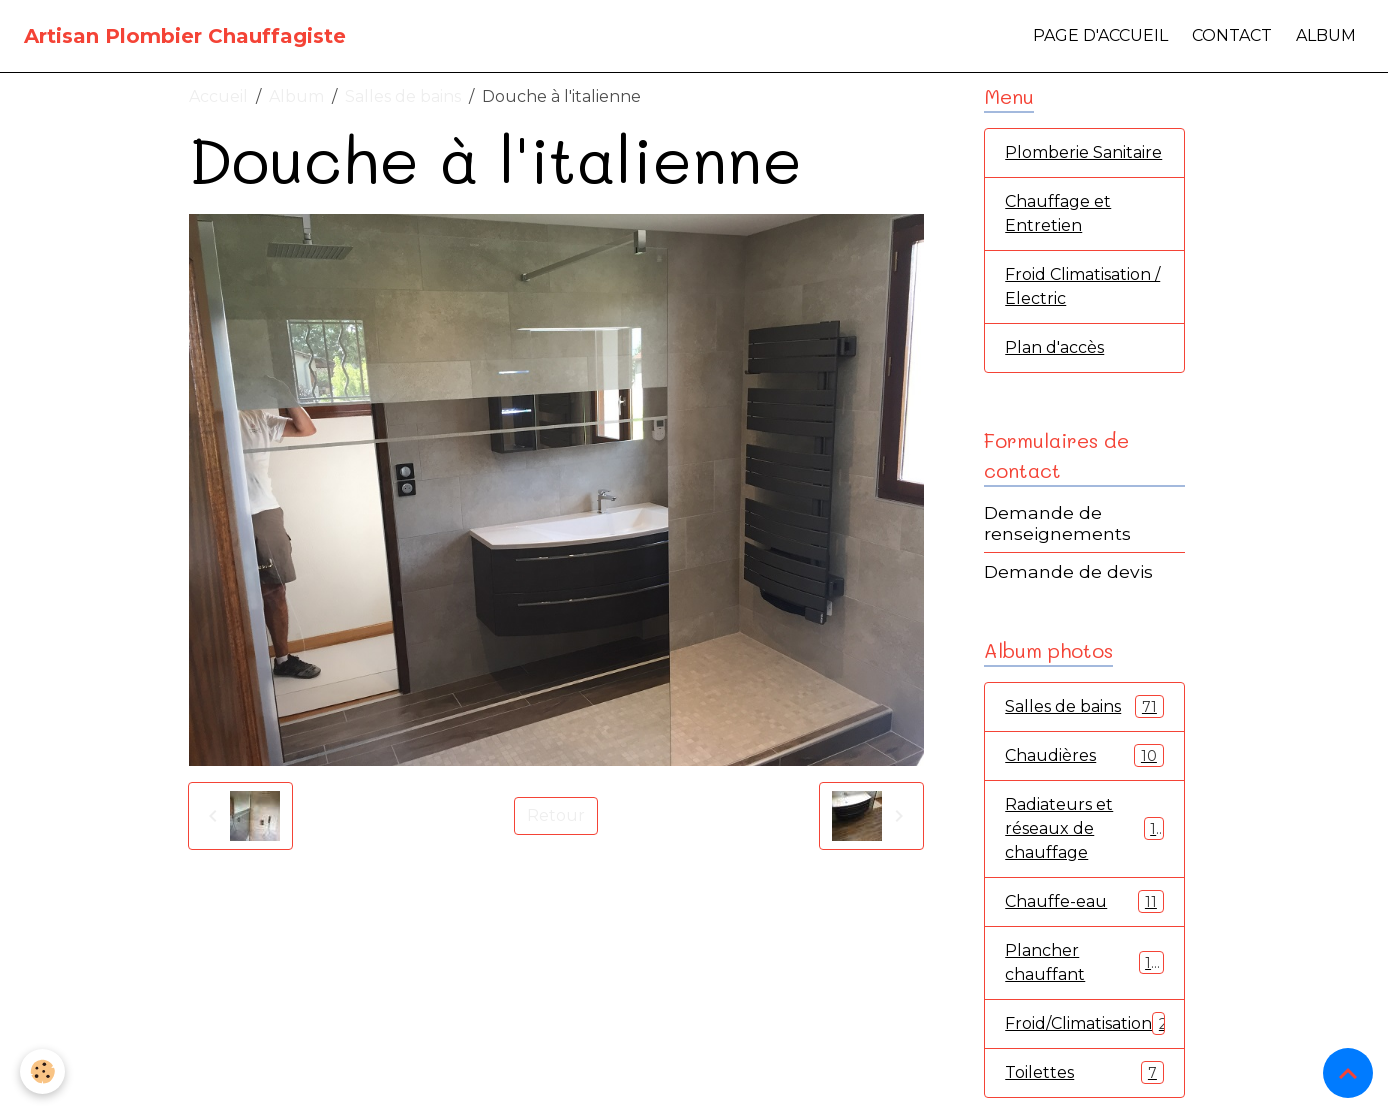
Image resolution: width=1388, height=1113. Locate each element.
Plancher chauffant (1084, 962)
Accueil (218, 96)
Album (1326, 35)
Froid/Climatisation (1090, 1023)
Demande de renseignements (1057, 523)
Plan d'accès (1054, 347)
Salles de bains (403, 96)
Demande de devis (1068, 571)
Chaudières (1084, 755)
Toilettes (1084, 1072)
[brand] (185, 36)
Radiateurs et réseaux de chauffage (1084, 828)
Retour (556, 815)
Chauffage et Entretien (1058, 213)
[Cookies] (42, 1071)
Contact (1232, 35)
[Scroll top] (1348, 1073)
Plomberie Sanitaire (1083, 152)
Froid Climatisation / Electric (1082, 286)
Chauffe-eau (1084, 901)
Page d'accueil (1100, 35)
